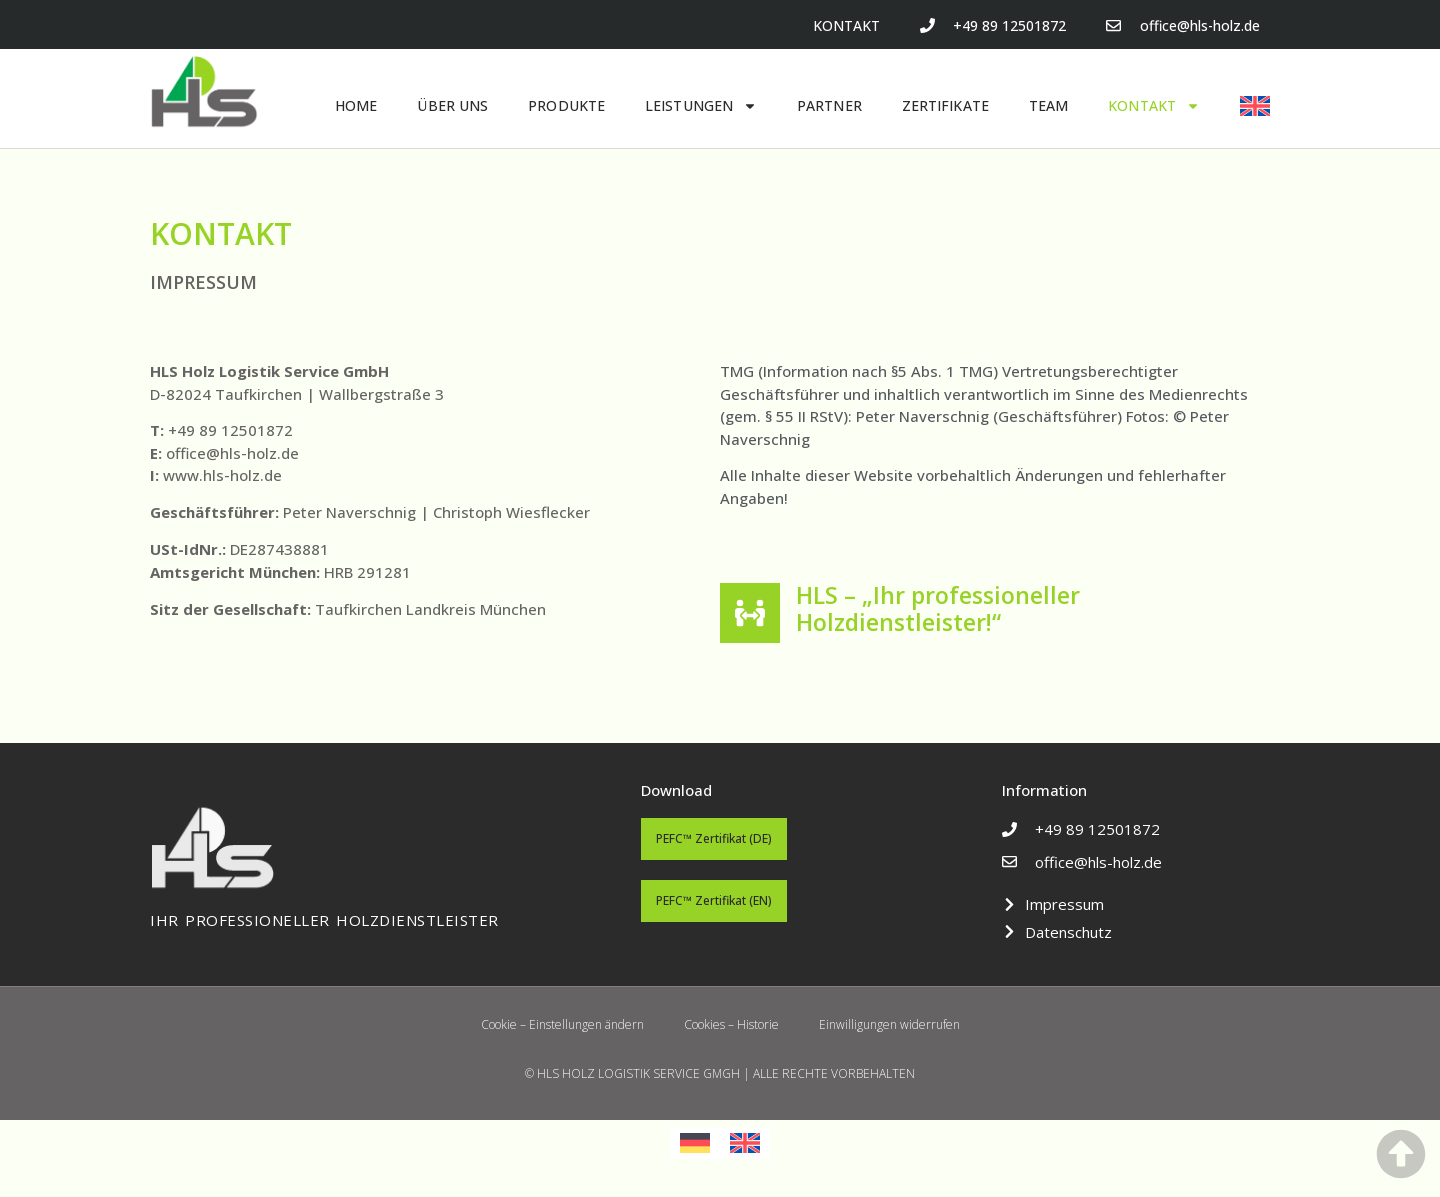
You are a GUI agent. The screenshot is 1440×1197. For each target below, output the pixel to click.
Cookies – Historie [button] (731, 1024)
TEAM (1048, 105)
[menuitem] (1255, 106)
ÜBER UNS (452, 105)
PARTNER (829, 105)
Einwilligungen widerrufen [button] (889, 1024)
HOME (356, 105)
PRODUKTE (566, 105)
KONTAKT (1154, 106)
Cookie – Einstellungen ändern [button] (562, 1024)
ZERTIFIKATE (945, 105)
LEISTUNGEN (701, 106)
